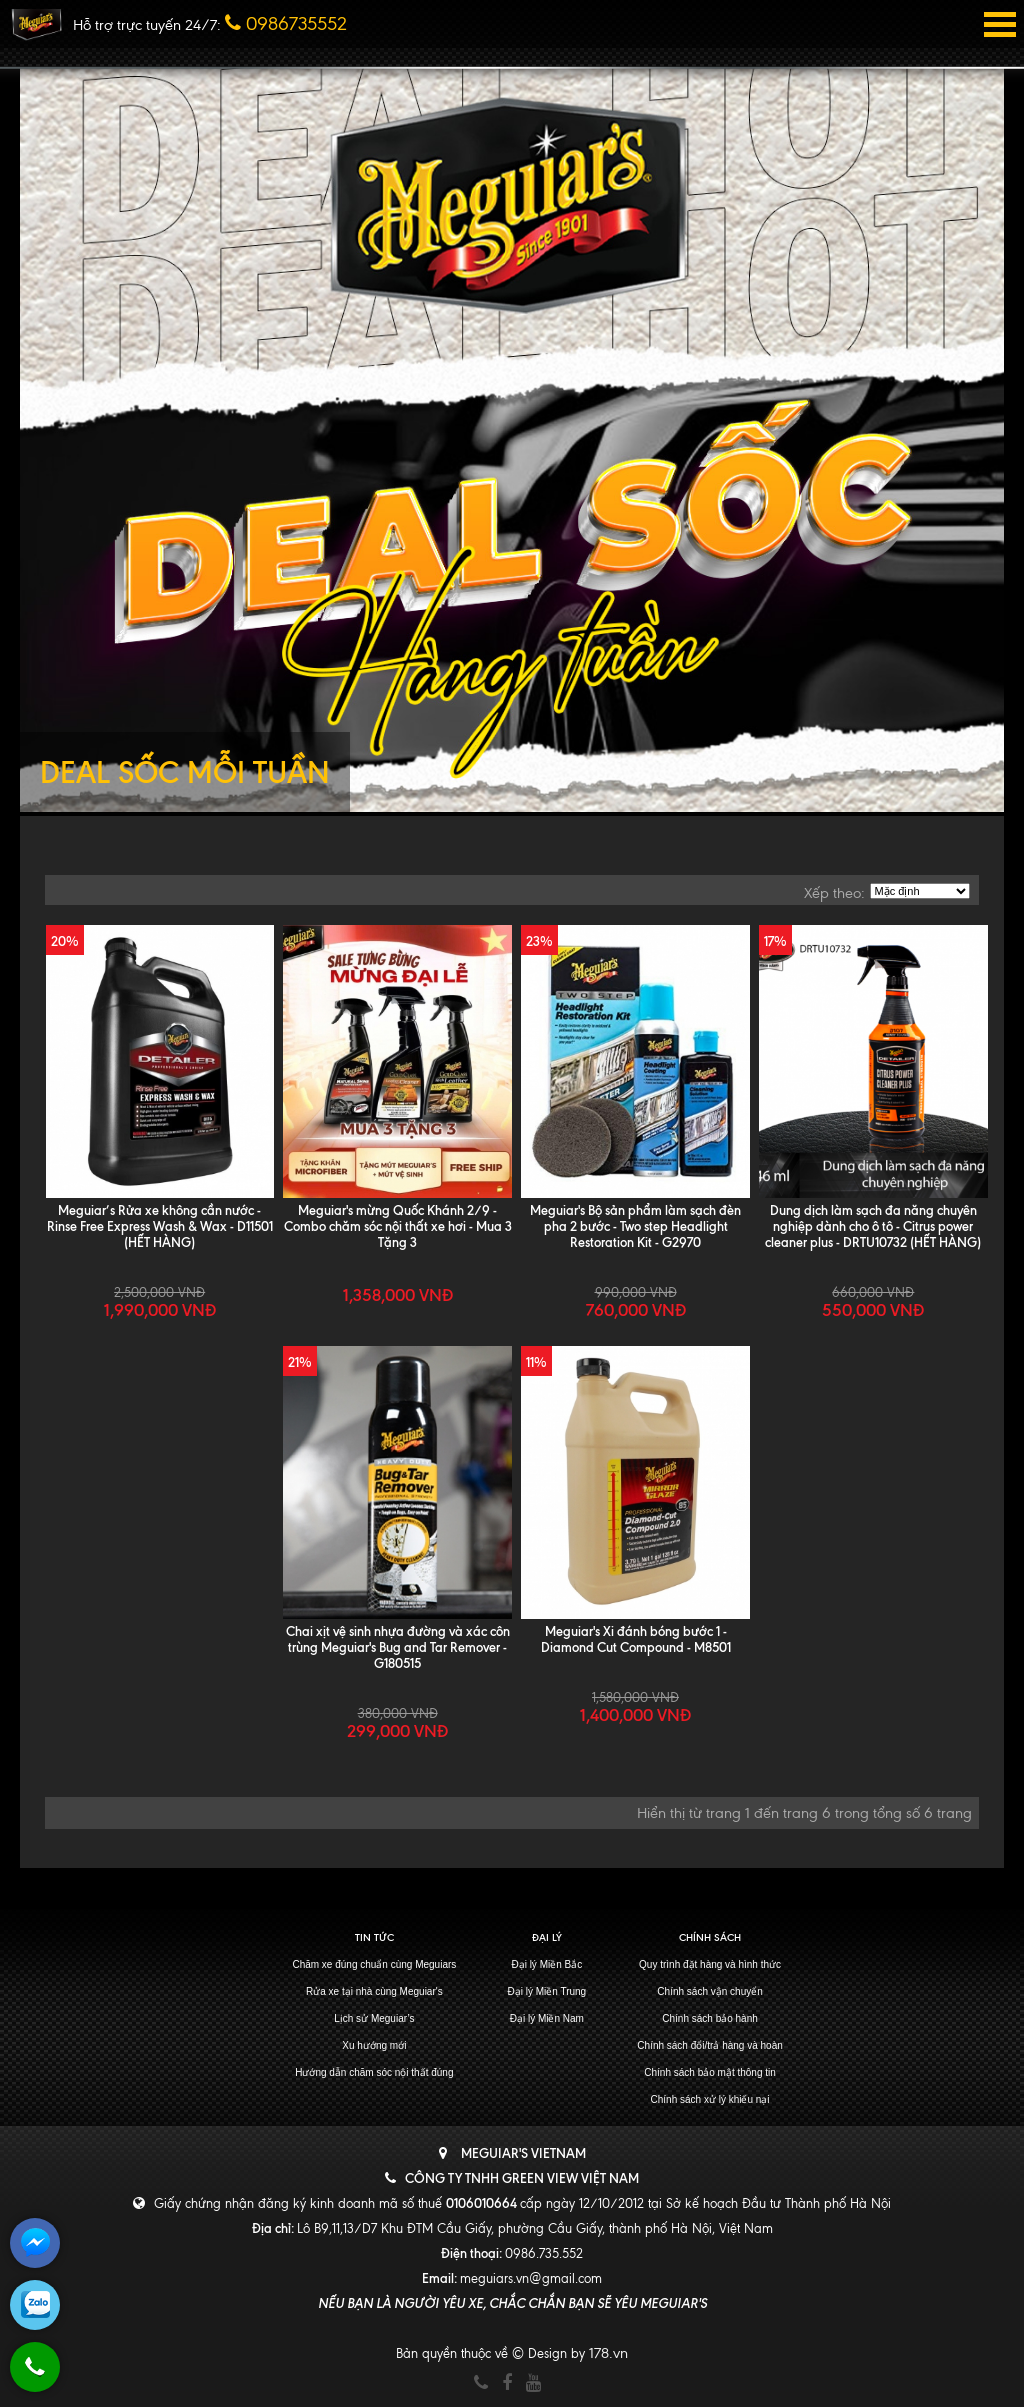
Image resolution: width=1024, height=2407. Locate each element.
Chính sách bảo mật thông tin (710, 2072)
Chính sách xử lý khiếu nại (710, 2099)
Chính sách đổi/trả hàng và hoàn (709, 2045)
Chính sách (710, 1937)
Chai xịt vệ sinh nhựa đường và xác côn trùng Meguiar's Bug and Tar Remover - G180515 (398, 1647)
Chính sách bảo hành (710, 2018)
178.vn (608, 2353)
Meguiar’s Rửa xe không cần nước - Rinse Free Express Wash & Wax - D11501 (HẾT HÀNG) (160, 1226)
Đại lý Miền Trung (546, 1991)
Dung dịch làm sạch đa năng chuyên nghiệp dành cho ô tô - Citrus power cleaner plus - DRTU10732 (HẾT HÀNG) (873, 1226)
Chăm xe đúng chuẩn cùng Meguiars (374, 1964)
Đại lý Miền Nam (547, 2018)
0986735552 (286, 23)
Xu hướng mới (374, 2045)
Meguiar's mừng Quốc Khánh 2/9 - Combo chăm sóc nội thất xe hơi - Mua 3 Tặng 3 (398, 1226)
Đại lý (547, 1937)
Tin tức (374, 1937)
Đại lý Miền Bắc (546, 1964)
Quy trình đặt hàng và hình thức (710, 1964)
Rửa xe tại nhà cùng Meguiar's (374, 1991)
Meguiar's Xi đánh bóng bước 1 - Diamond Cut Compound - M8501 (636, 1639)
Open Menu (1000, 24)
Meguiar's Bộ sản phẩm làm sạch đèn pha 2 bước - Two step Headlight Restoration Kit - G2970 (635, 1226)
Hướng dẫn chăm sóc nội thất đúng (374, 2072)
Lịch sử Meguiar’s (374, 2018)
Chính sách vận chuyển (709, 1991)
